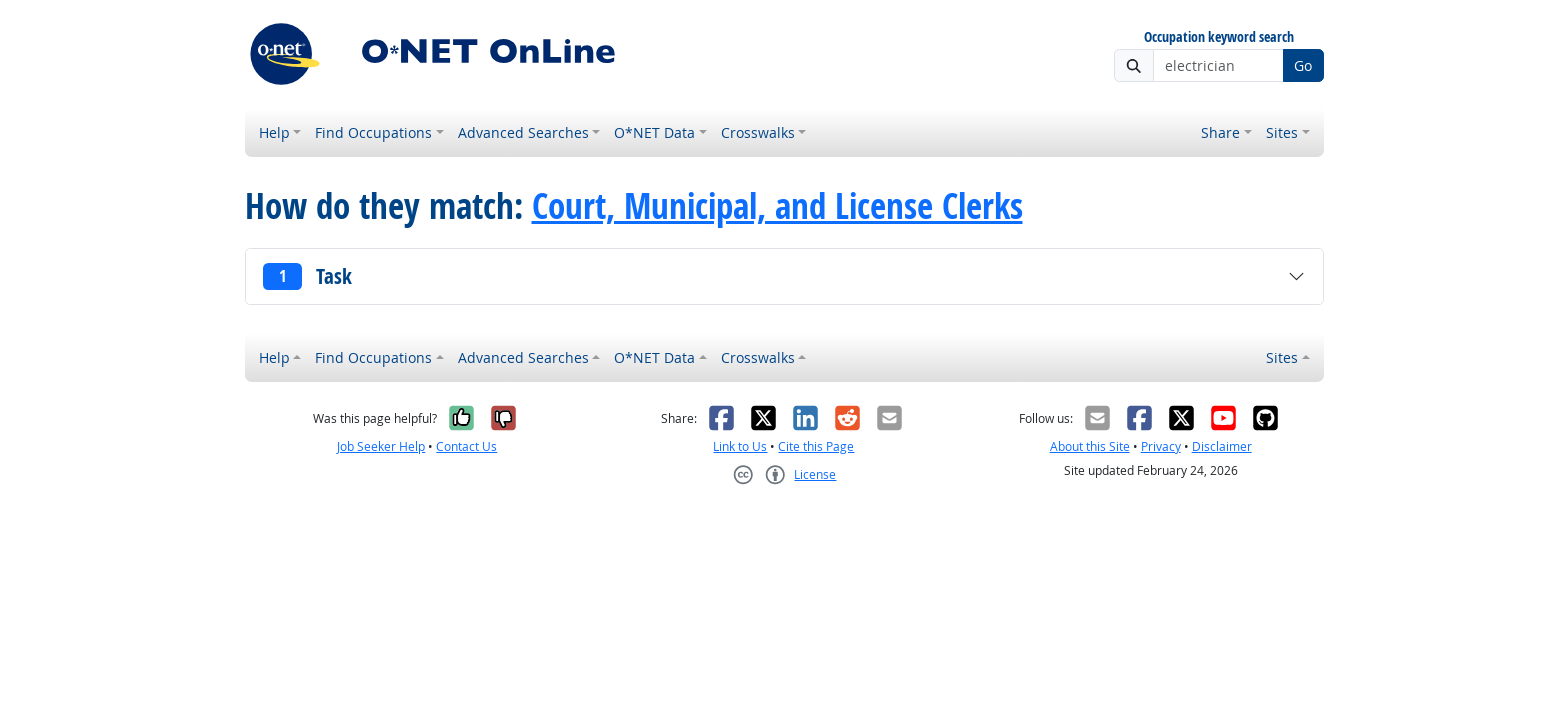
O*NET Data (654, 132)
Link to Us (740, 446)
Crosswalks (758, 132)
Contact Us (466, 446)
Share (1220, 132)
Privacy (1161, 446)
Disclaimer (1222, 446)
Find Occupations (373, 132)
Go (1303, 65)
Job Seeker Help (381, 446)
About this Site (1090, 446)
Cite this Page (816, 446)
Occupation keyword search (1219, 37)
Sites (1282, 132)
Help (274, 132)
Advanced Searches (523, 132)
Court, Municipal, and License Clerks (777, 206)
